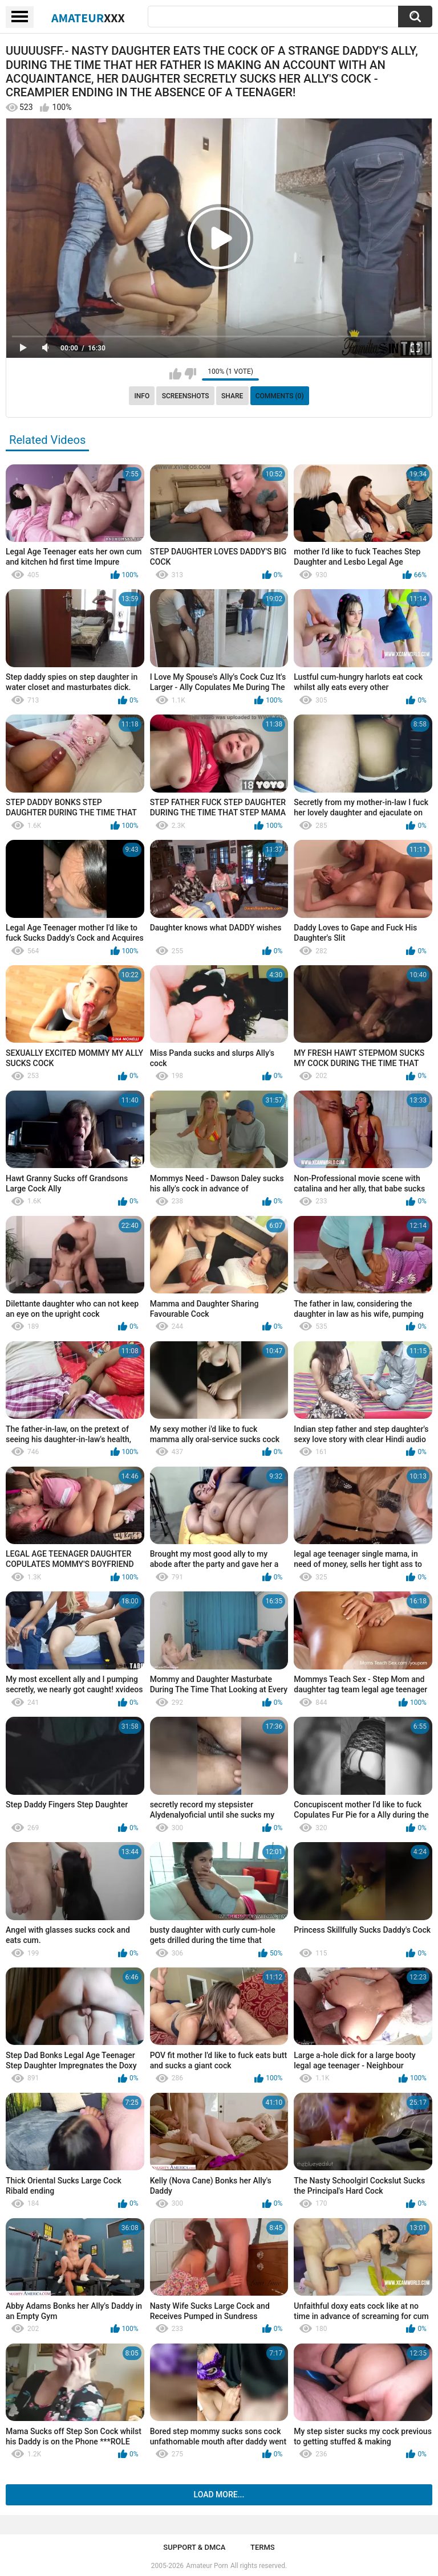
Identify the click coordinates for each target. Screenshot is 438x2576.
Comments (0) (280, 396)
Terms (262, 2547)
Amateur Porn (207, 2566)
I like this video (175, 373)
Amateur (88, 18)
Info (141, 396)
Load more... (219, 2494)
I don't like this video (190, 373)
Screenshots (185, 396)
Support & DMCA (194, 2547)
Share (232, 396)
